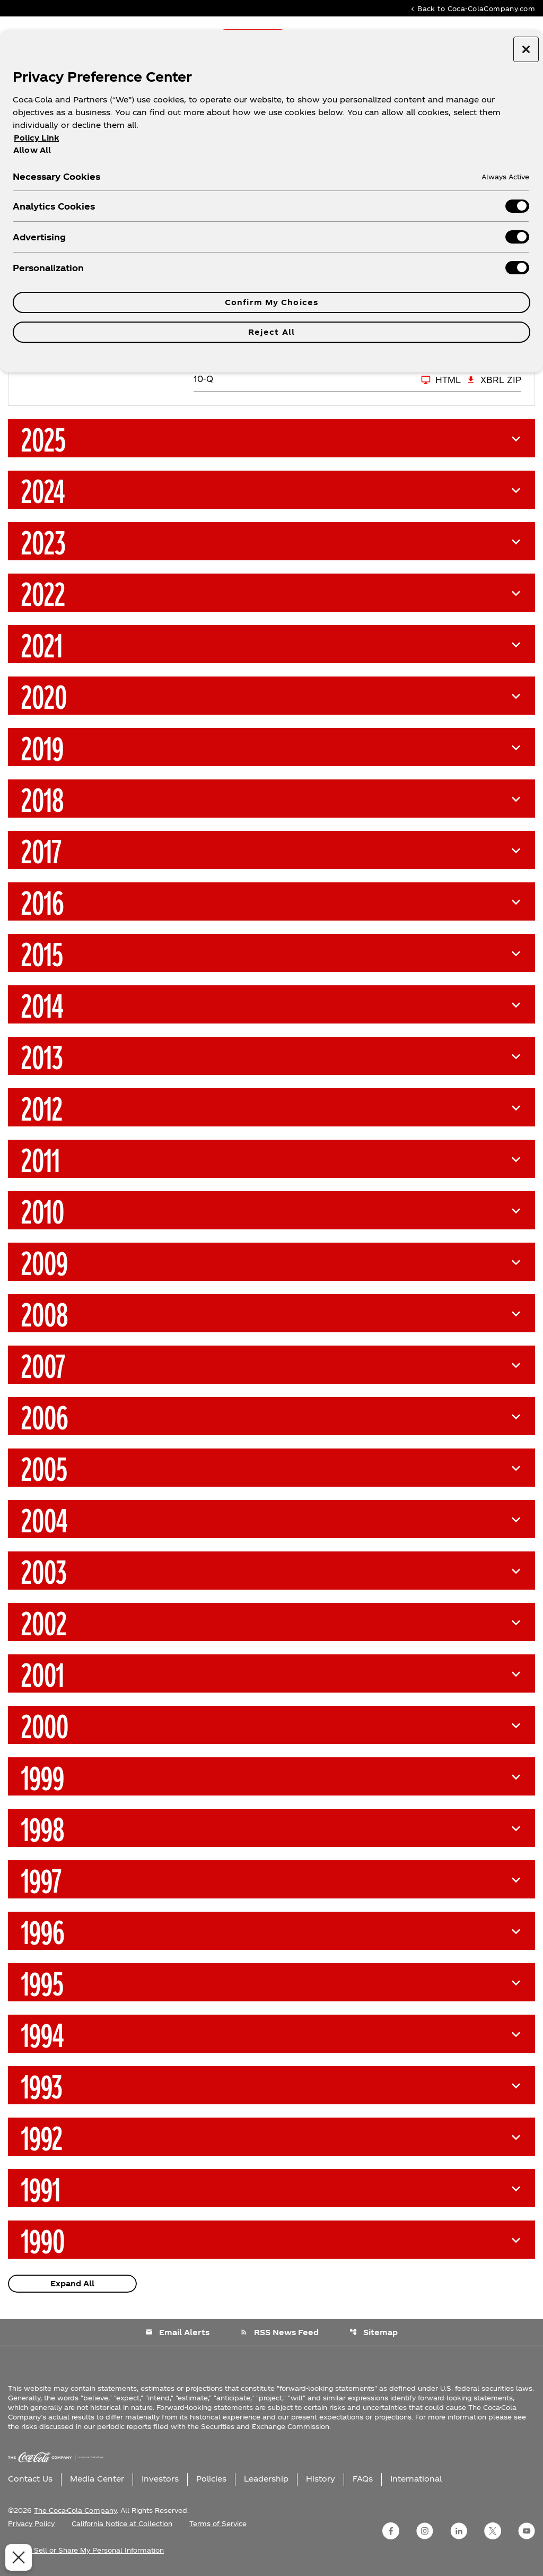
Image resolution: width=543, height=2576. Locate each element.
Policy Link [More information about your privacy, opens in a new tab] (36, 137)
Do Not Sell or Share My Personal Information (86, 2550)
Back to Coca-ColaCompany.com (472, 8)
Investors (160, 2478)
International (416, 2478)
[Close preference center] (526, 49)
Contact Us (30, 2478)
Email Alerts (177, 2332)
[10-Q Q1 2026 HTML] (327, 380)
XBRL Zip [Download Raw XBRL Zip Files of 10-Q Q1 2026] (493, 380)
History (320, 2478)
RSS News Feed (279, 2332)
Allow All (32, 149)
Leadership (266, 2478)
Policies (211, 2478)
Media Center (97, 2478)
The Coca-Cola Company (75, 2510)
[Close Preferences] (17, 2557)
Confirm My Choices (271, 302)
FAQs (363, 2478)
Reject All (271, 331)
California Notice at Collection (122, 2523)
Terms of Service (218, 2523)
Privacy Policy (31, 2523)
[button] (271, 438)
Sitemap (373, 2332)
